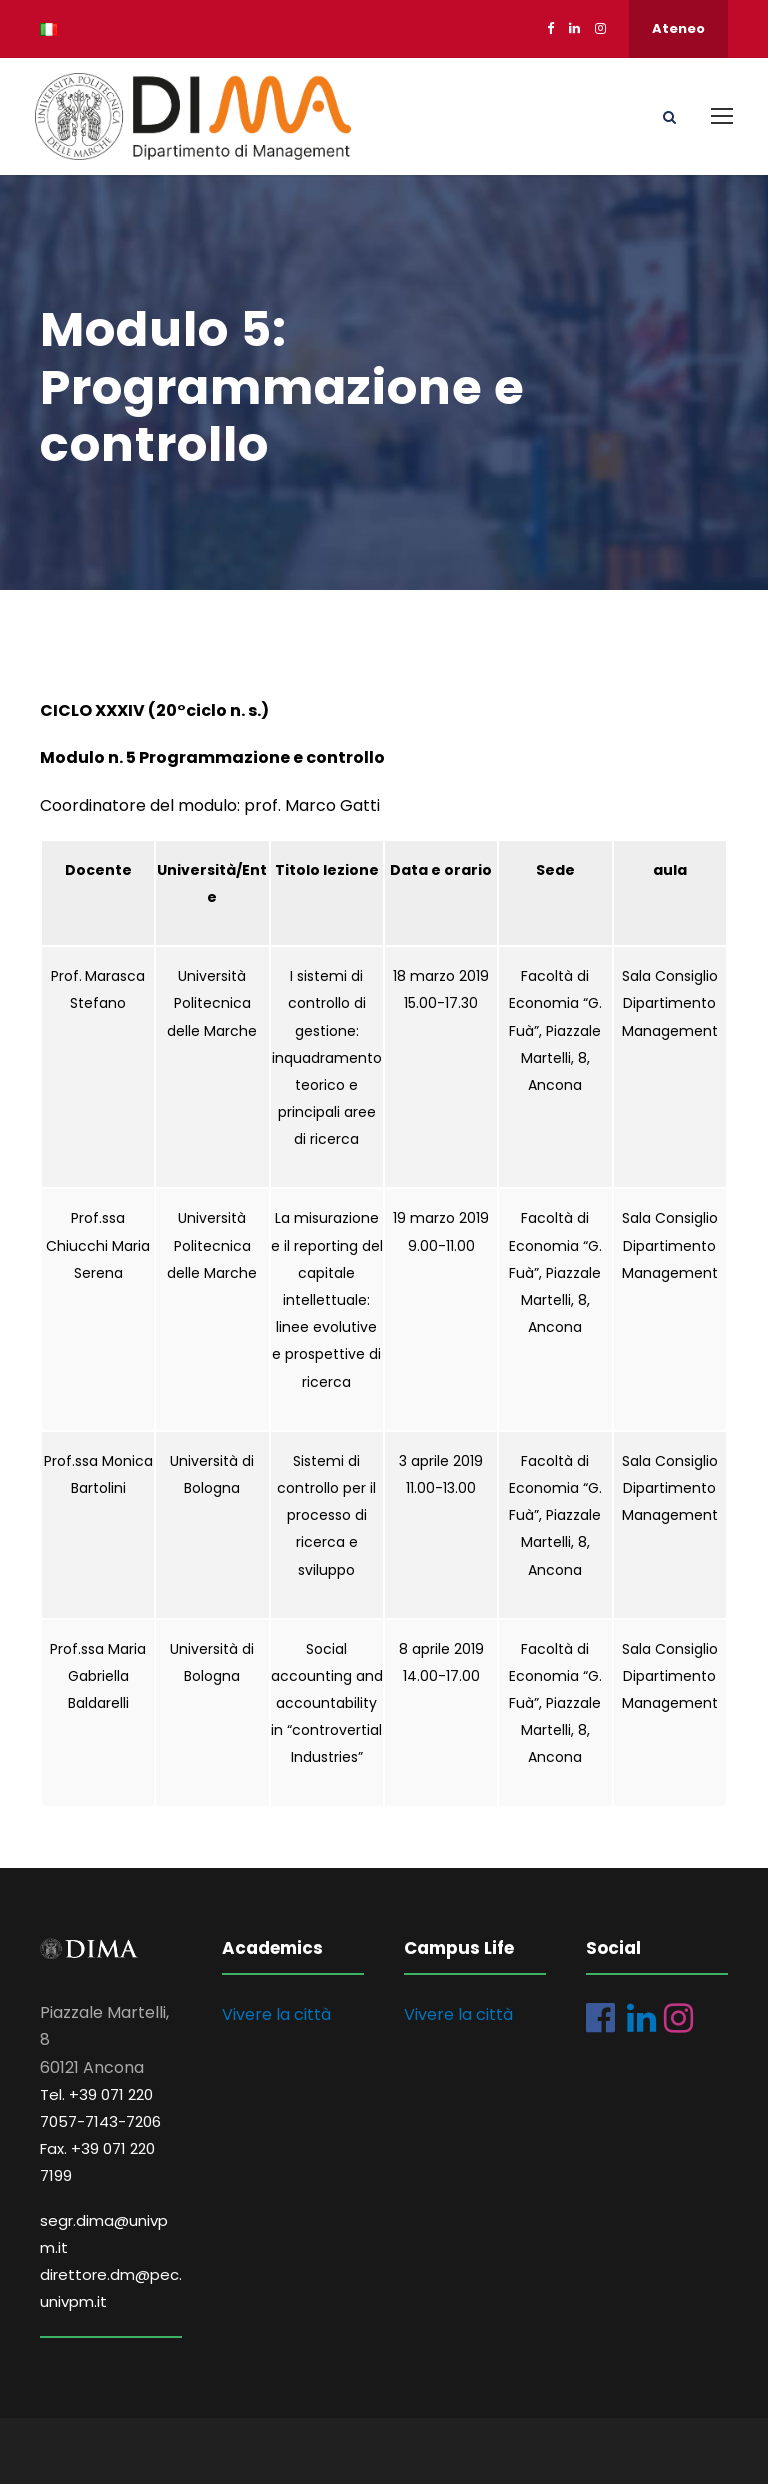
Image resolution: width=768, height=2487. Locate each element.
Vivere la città (276, 2018)
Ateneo (678, 28)
